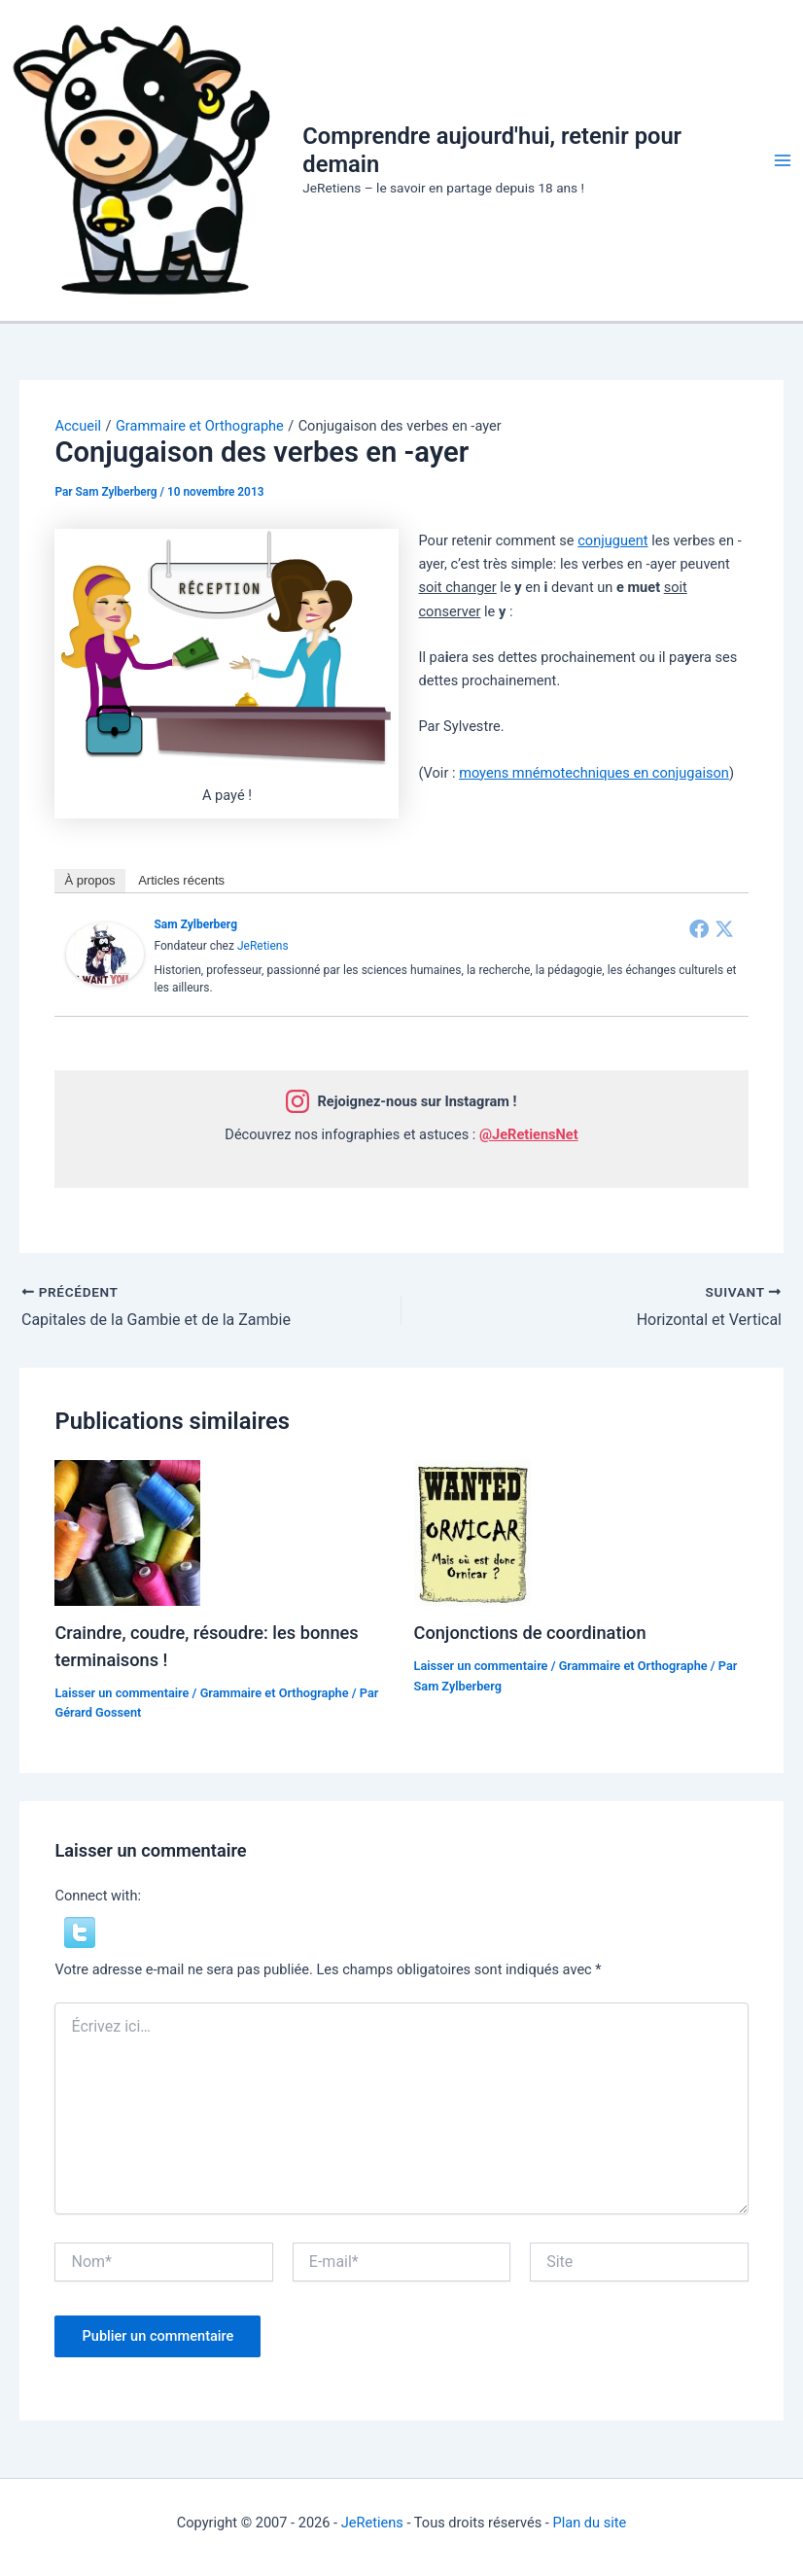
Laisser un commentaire (121, 1693)
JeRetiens (263, 946)
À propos (89, 880)
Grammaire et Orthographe (274, 1693)
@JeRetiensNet (528, 1134)
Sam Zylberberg (195, 924)
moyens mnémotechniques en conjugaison (594, 773)
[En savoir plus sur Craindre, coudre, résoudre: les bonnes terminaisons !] (127, 1531)
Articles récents (181, 880)
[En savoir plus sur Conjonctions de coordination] (472, 1531)
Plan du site (589, 2522)
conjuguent (612, 540)
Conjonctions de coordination (530, 1632)
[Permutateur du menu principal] (782, 160)
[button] (79, 1931)
